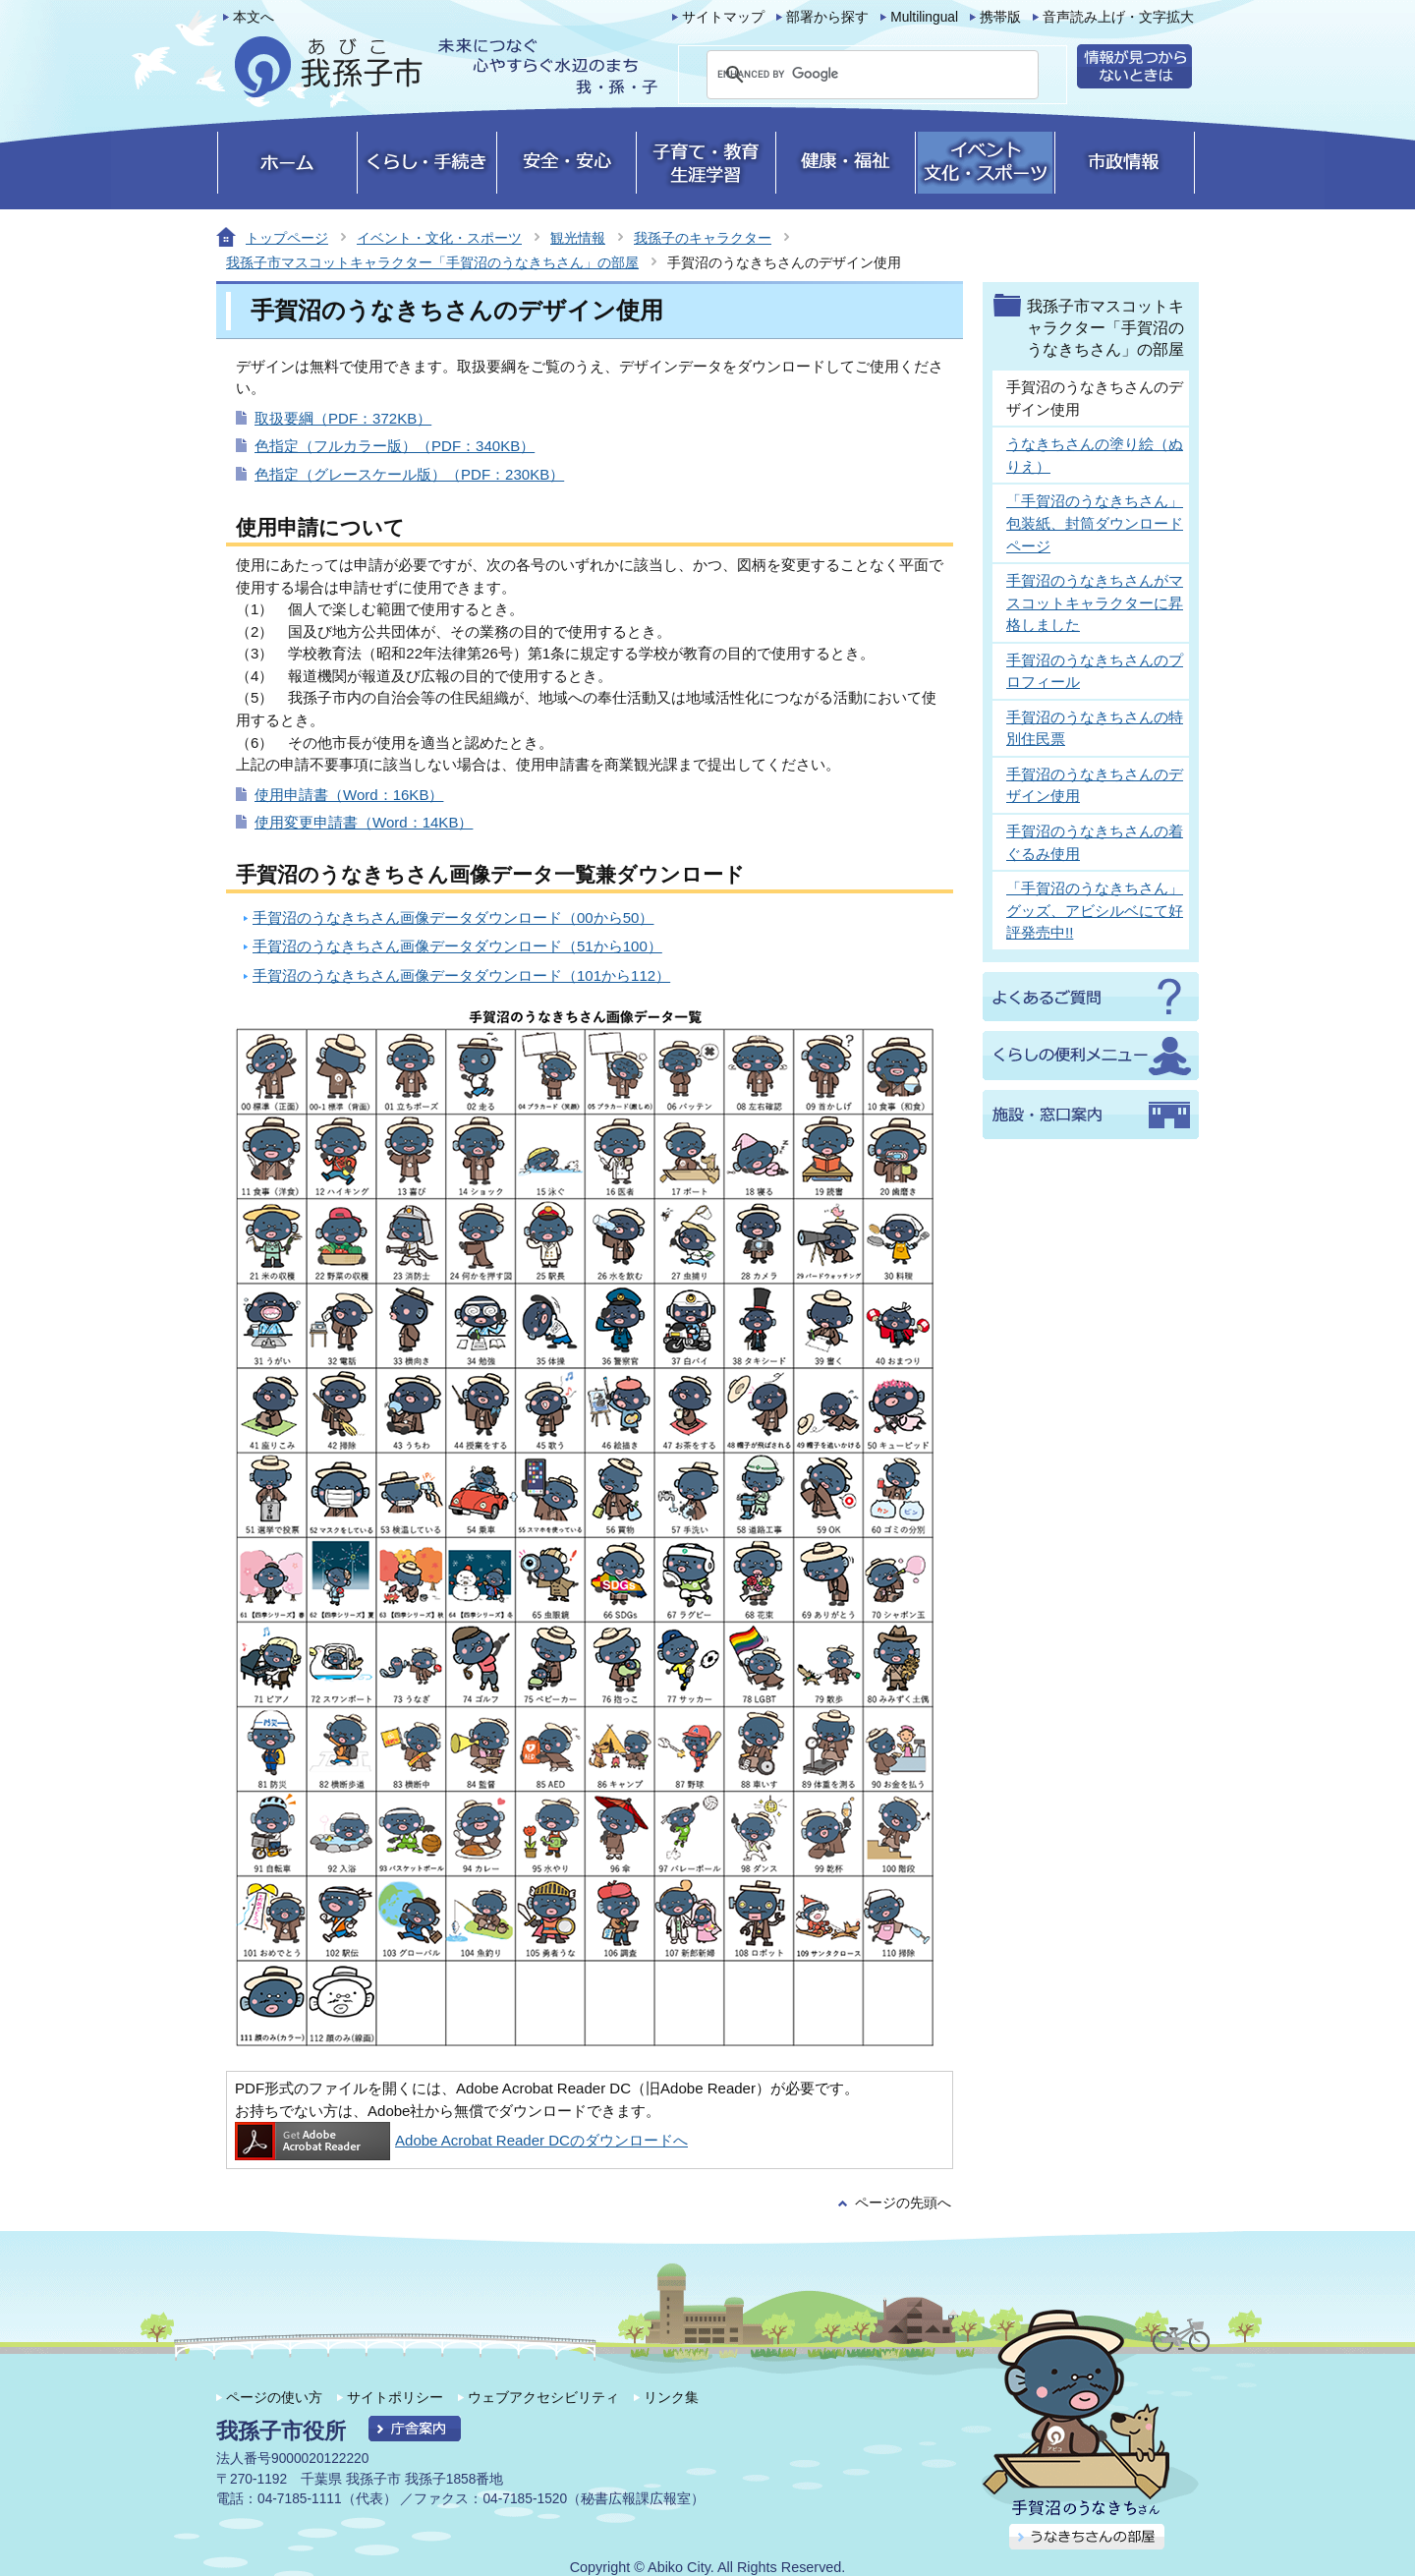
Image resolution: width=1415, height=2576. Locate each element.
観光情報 (577, 238)
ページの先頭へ (903, 2203)
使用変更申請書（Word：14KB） (364, 822)
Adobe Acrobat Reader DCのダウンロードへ (461, 2140)
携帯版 (1000, 17)
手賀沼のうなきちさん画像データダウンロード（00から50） (453, 917)
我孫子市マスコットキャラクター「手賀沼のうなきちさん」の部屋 (432, 262)
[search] (849, 74)
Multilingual (924, 17)
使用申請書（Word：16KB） (349, 794)
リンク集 (671, 2397)
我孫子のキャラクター (702, 238)
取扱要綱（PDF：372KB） (343, 418)
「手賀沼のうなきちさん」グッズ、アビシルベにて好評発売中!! (1094, 910)
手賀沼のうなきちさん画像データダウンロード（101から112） (461, 975)
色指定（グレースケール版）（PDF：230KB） (409, 474)
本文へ (253, 17)
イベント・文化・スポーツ (439, 238)
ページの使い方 (274, 2397)
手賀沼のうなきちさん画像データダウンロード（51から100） (457, 946)
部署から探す (827, 17)
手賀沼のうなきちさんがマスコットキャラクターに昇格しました (1094, 602)
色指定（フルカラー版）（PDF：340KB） (395, 445)
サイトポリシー (395, 2397)
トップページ (287, 238)
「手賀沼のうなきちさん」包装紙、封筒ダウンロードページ (1094, 522)
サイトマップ (723, 17)
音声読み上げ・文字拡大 (1118, 17)
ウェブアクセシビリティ (543, 2397)
